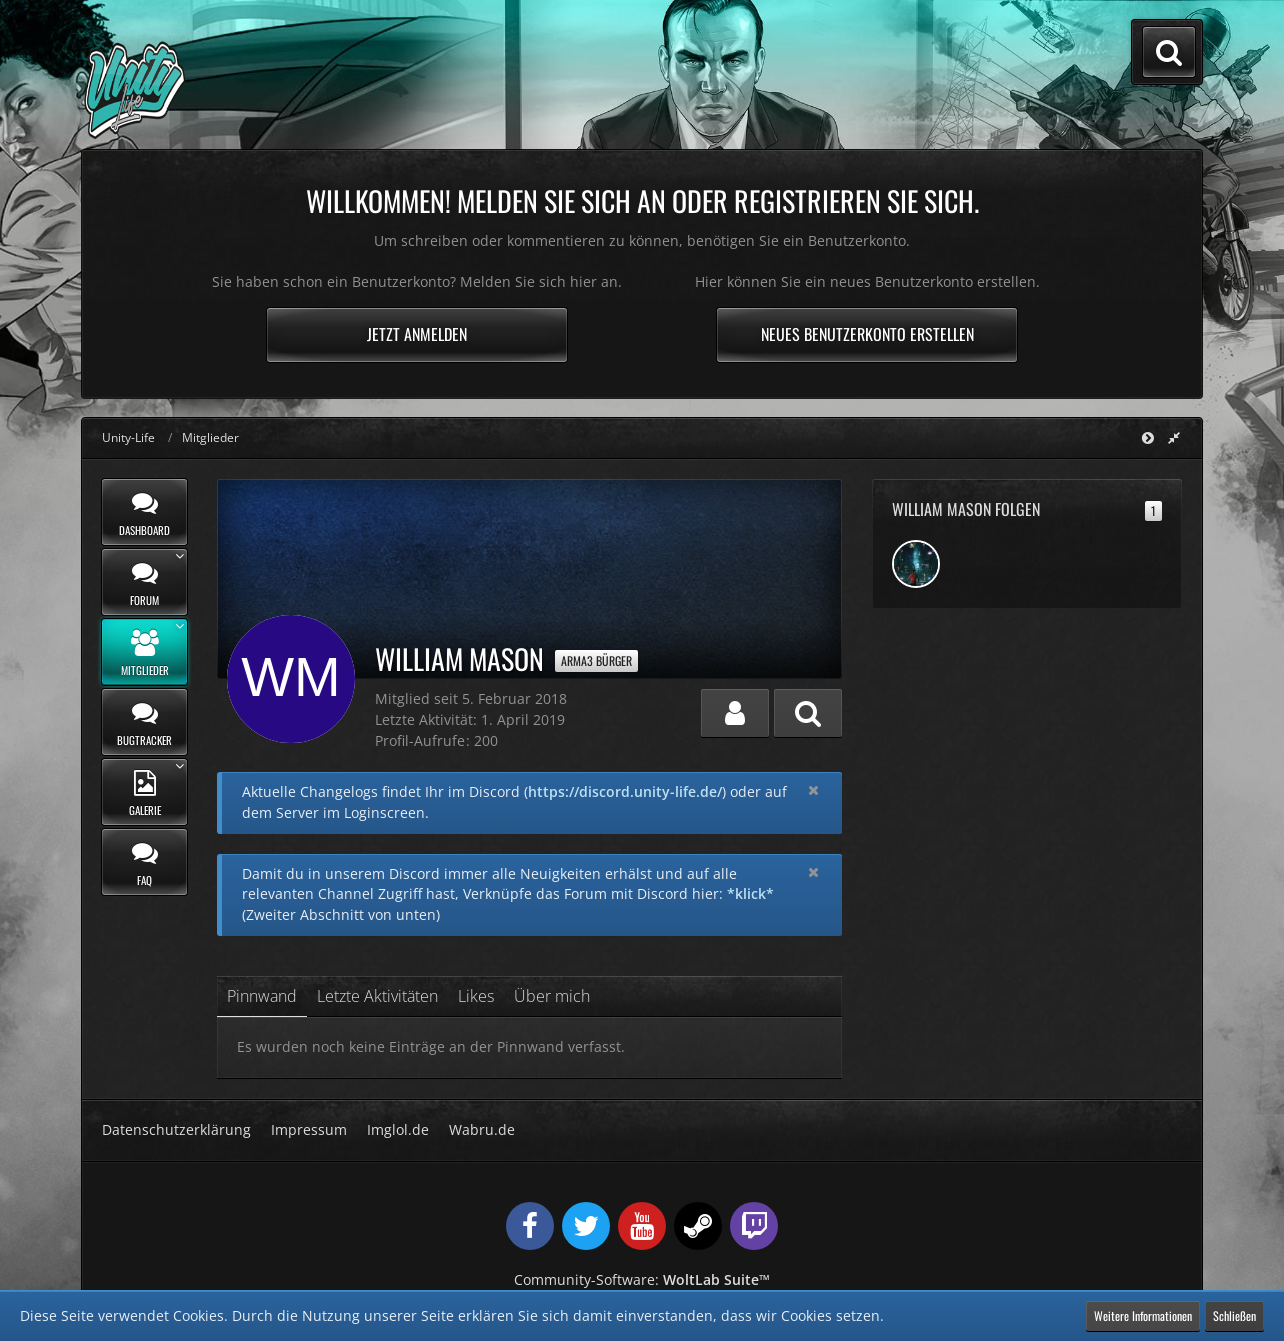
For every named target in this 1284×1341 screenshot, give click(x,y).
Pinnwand (262, 996)
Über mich (552, 996)
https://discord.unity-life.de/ (625, 791)
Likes (476, 996)
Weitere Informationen (1143, 1315)
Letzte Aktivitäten (377, 996)
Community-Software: (642, 1279)
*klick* (750, 893)
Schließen (1234, 1315)
